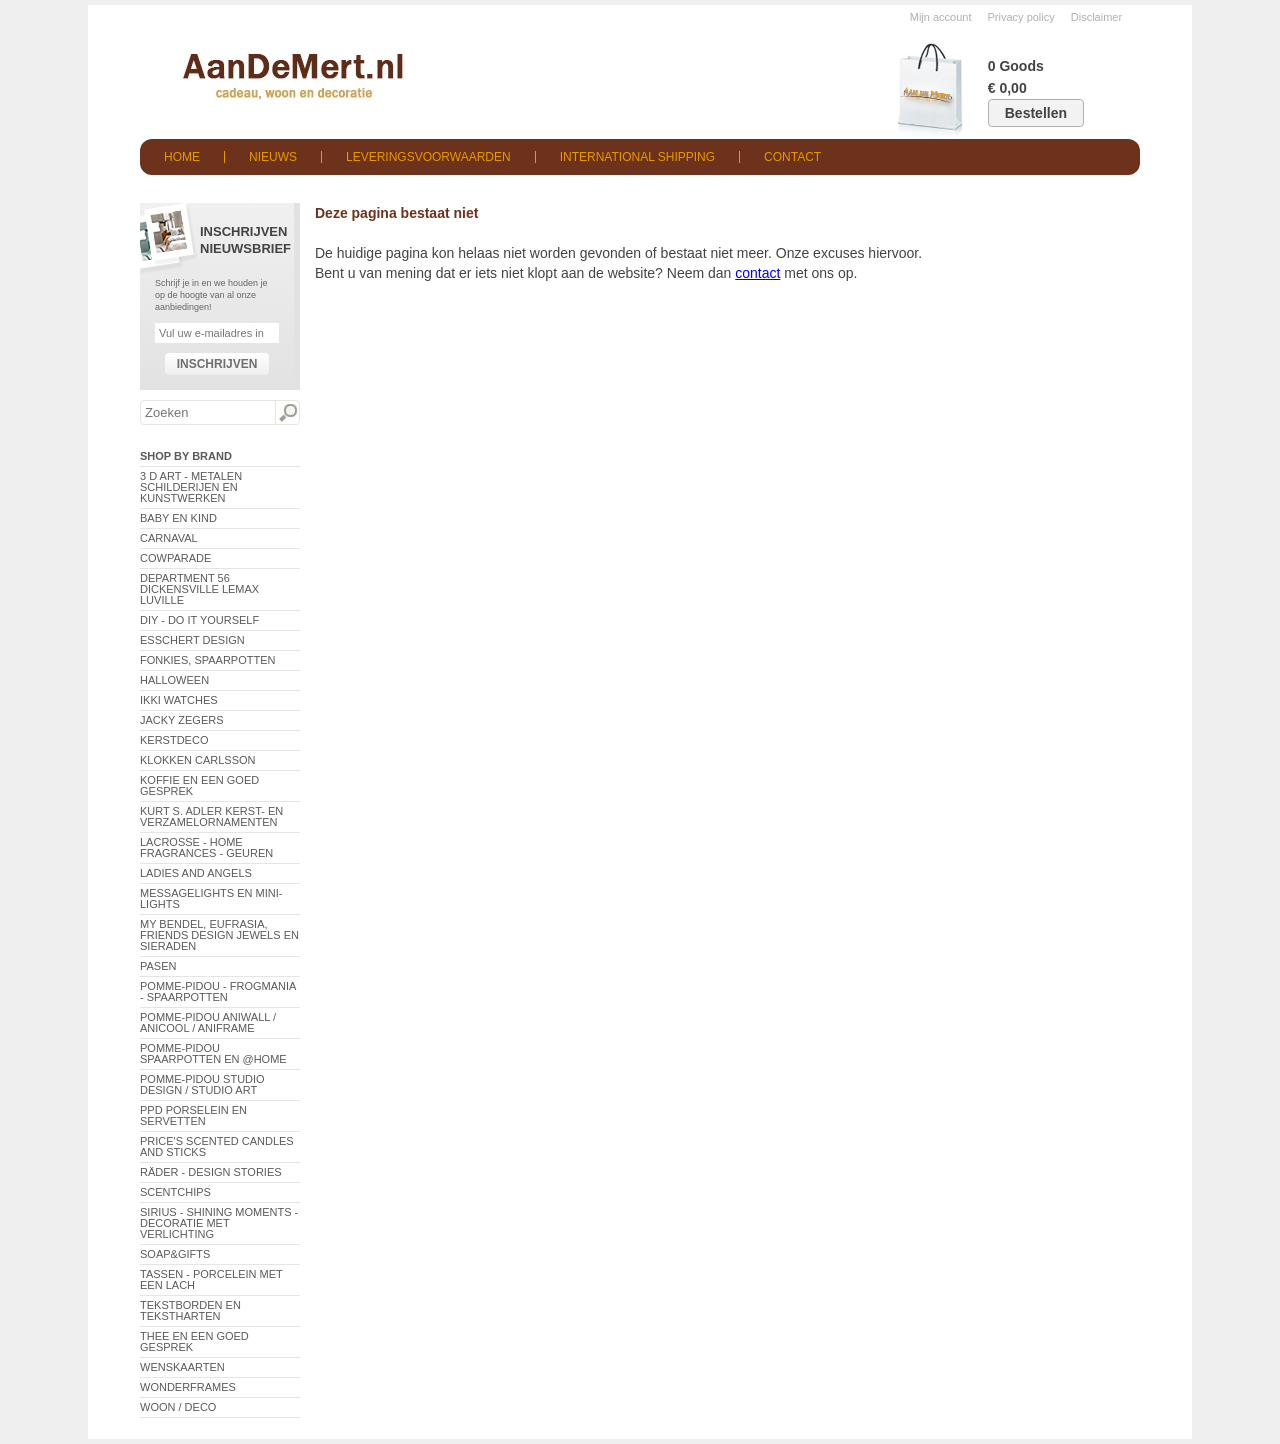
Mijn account (941, 17)
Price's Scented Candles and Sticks (217, 1146)
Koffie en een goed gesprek (199, 785)
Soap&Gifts (175, 1254)
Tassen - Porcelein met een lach (211, 1279)
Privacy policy (1021, 17)
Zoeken (287, 413)
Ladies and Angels (196, 873)
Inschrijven (217, 364)
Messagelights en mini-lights (211, 898)
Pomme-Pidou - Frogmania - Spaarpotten (218, 991)
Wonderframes (188, 1387)
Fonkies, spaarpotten (208, 660)
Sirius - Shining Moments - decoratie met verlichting (219, 1223)
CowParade (175, 558)
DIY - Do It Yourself (199, 620)
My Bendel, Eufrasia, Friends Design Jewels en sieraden (219, 935)
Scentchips (175, 1192)
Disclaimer (1096, 17)
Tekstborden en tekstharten (190, 1310)
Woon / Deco (178, 1407)
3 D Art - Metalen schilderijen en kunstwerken (191, 487)
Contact (792, 157)
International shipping (637, 157)
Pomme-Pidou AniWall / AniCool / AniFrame (208, 1022)
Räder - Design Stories (211, 1172)
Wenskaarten (182, 1367)
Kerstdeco (174, 740)
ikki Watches (179, 700)
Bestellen (1036, 113)
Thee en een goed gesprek (194, 1341)
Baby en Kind (178, 518)
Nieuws (273, 157)
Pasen (158, 966)
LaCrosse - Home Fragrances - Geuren (206, 847)
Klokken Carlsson (198, 760)
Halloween (174, 680)
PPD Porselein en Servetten (193, 1115)
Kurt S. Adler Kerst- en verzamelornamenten (211, 816)
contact (757, 273)
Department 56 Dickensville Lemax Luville (199, 589)
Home (182, 157)
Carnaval (169, 538)
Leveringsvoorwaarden (428, 157)
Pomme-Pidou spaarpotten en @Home (213, 1053)
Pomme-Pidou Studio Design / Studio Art (202, 1084)
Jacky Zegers (182, 720)
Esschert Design (192, 640)
